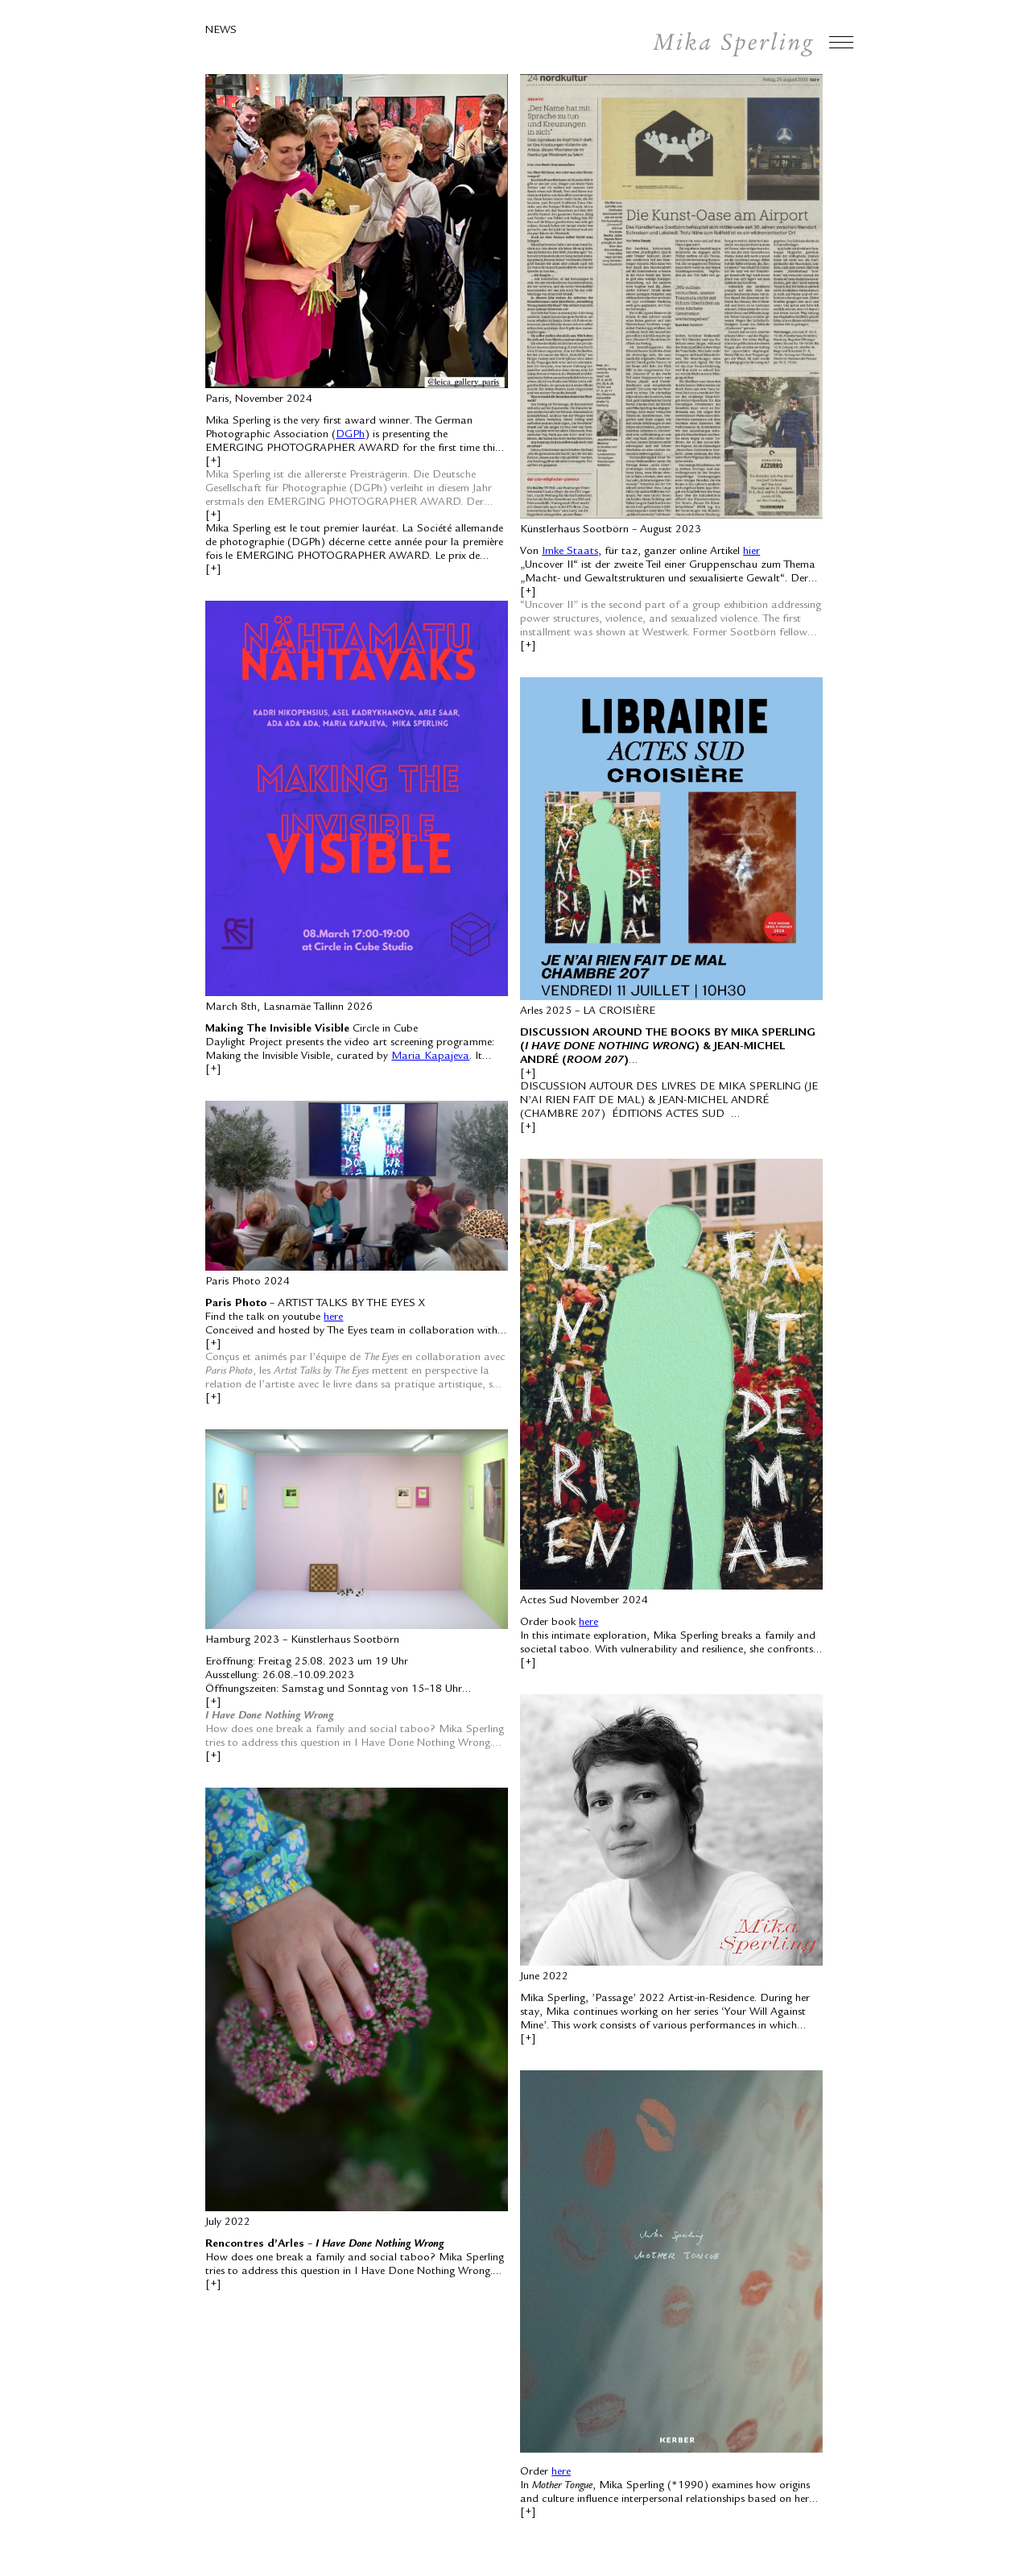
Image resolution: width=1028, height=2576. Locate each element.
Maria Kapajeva (430, 1056)
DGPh (350, 434)
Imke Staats (570, 551)
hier (751, 551)
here (333, 1317)
